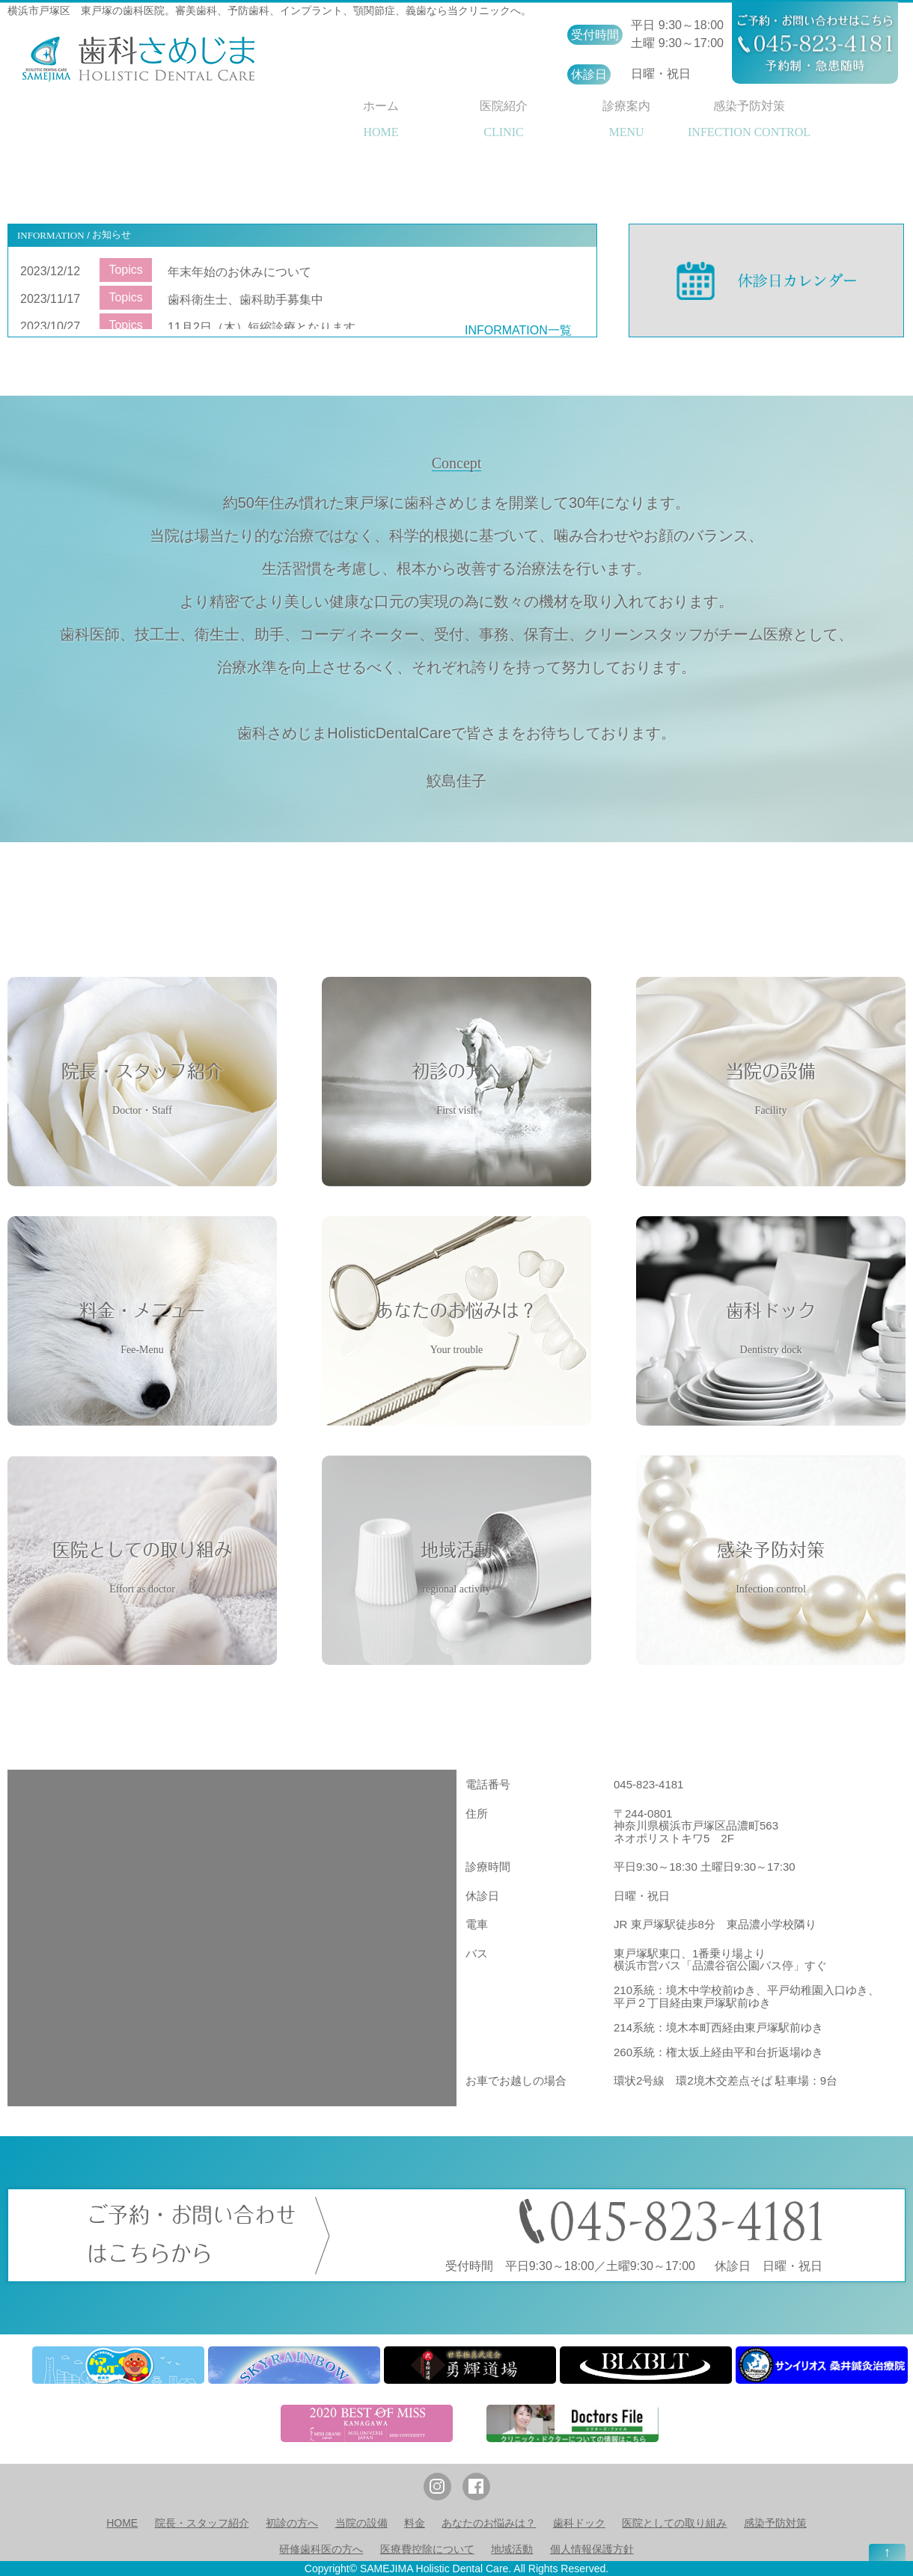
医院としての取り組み (674, 2523)
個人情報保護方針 (592, 2549)
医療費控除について (427, 2549)
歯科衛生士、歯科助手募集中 (245, 299)
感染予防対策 (775, 2523)
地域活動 (512, 2549)
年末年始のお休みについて (239, 272)
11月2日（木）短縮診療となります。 (267, 327)
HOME (122, 2523)
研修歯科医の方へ (321, 2549)
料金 (414, 2523)
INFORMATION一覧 (518, 330)
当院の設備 (361, 2523)
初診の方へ (292, 2523)
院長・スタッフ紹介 (202, 2523)
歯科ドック (579, 2523)
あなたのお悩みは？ (489, 2523)
